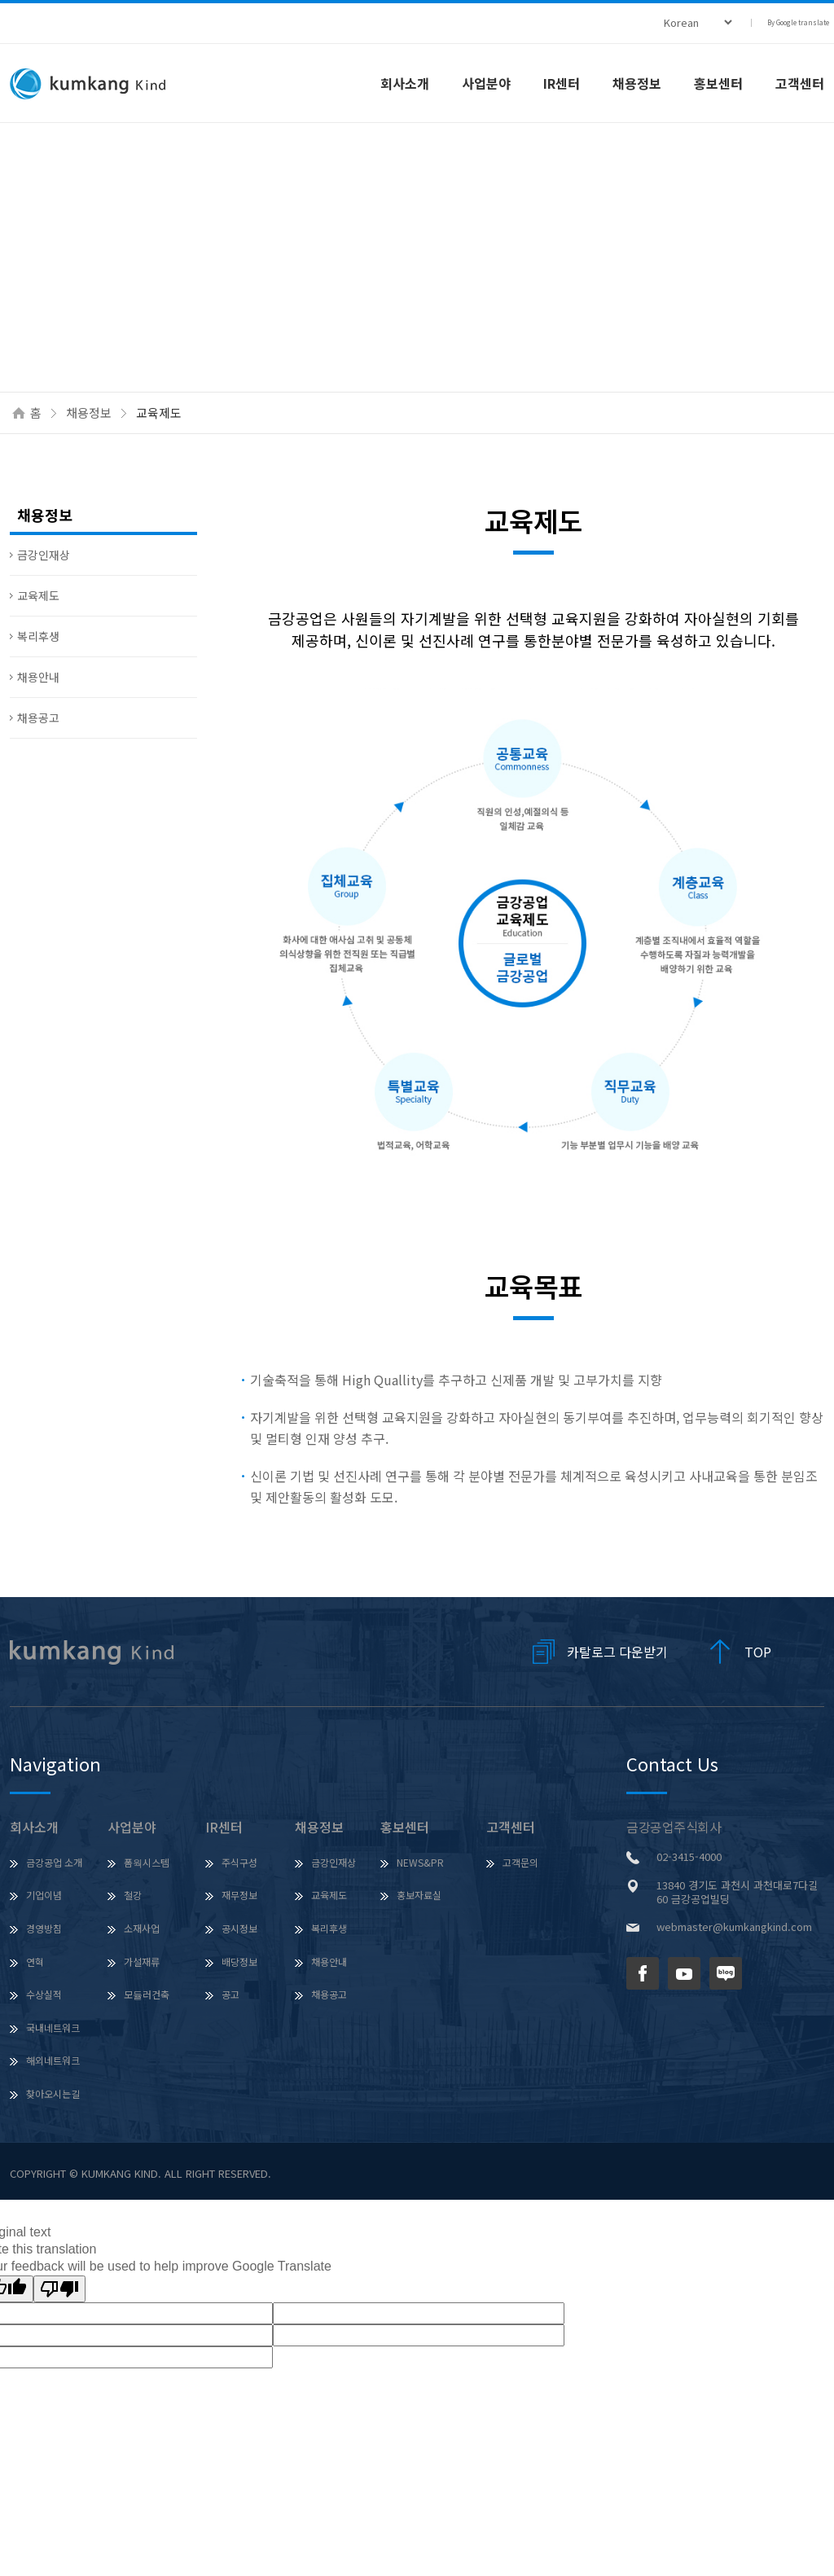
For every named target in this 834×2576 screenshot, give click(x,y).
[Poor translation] (59, 2289)
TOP (757, 1651)
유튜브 (684, 1973)
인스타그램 (767, 1973)
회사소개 (404, 83)
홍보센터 (718, 83)
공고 (230, 1994)
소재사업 (142, 1928)
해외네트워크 (53, 2060)
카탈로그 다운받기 (617, 1651)
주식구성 (239, 1862)
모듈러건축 (146, 1994)
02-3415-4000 (689, 1856)
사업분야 (486, 83)
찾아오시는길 (53, 2093)
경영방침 (44, 1928)
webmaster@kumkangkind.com (734, 1926)
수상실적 (44, 1994)
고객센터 (510, 1827)
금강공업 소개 (54, 1862)
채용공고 (38, 717)
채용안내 (38, 677)
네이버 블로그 (725, 1973)
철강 (133, 1895)
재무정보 (239, 1895)
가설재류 (142, 1961)
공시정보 (239, 1928)
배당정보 (239, 1961)
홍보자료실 (419, 1895)
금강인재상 (43, 554)
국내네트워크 (53, 2027)
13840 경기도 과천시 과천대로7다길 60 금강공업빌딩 (737, 1892)
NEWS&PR (420, 1862)
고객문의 (520, 1862)
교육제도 (38, 595)
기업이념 (44, 1895)
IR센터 (561, 83)
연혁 (35, 1961)
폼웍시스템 (146, 1862)
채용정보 (636, 83)
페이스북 (642, 1973)
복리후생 (38, 636)
